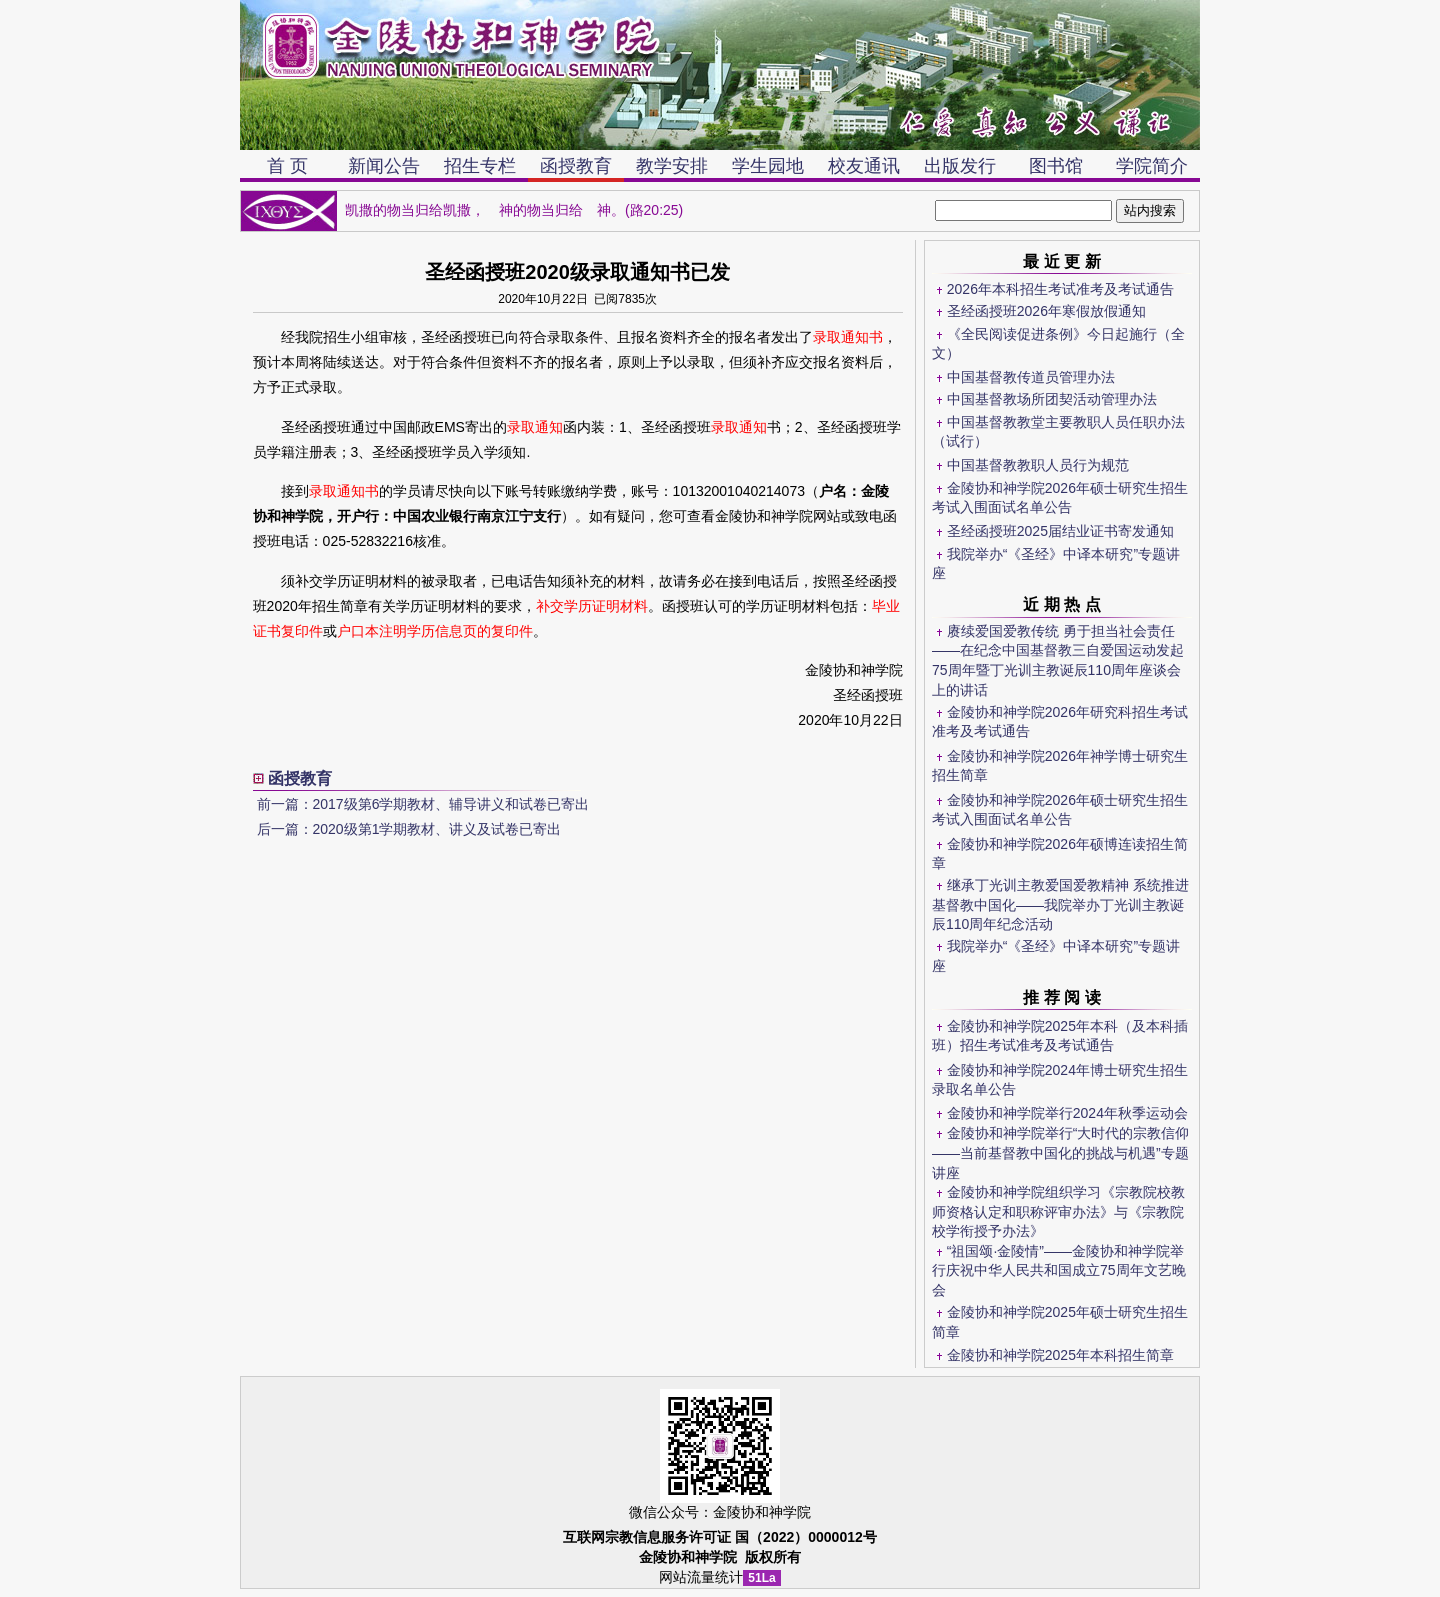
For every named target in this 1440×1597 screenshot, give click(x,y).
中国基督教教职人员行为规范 (1038, 465)
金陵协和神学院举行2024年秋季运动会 (1067, 1113)
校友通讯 (864, 166)
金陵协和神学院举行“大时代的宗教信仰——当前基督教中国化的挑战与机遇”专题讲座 (1060, 1152)
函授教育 (576, 166)
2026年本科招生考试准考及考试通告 (1060, 289)
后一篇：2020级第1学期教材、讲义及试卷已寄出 (409, 829)
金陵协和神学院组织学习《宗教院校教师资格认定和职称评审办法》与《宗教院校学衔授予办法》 (1058, 1211)
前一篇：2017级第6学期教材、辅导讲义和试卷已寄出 (423, 804)
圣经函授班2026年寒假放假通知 (1046, 311)
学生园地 (768, 166)
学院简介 (1152, 166)
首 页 (287, 166)
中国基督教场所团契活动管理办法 (1052, 399)
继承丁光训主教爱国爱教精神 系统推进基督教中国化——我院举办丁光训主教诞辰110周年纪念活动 (1060, 904)
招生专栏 (480, 166)
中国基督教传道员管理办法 (1031, 377)
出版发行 (960, 166)
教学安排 (672, 166)
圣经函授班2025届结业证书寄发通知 (1060, 531)
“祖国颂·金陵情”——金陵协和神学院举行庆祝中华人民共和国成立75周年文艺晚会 (1059, 1270)
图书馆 (1056, 166)
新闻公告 (384, 166)
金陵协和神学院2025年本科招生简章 (1060, 1355)
